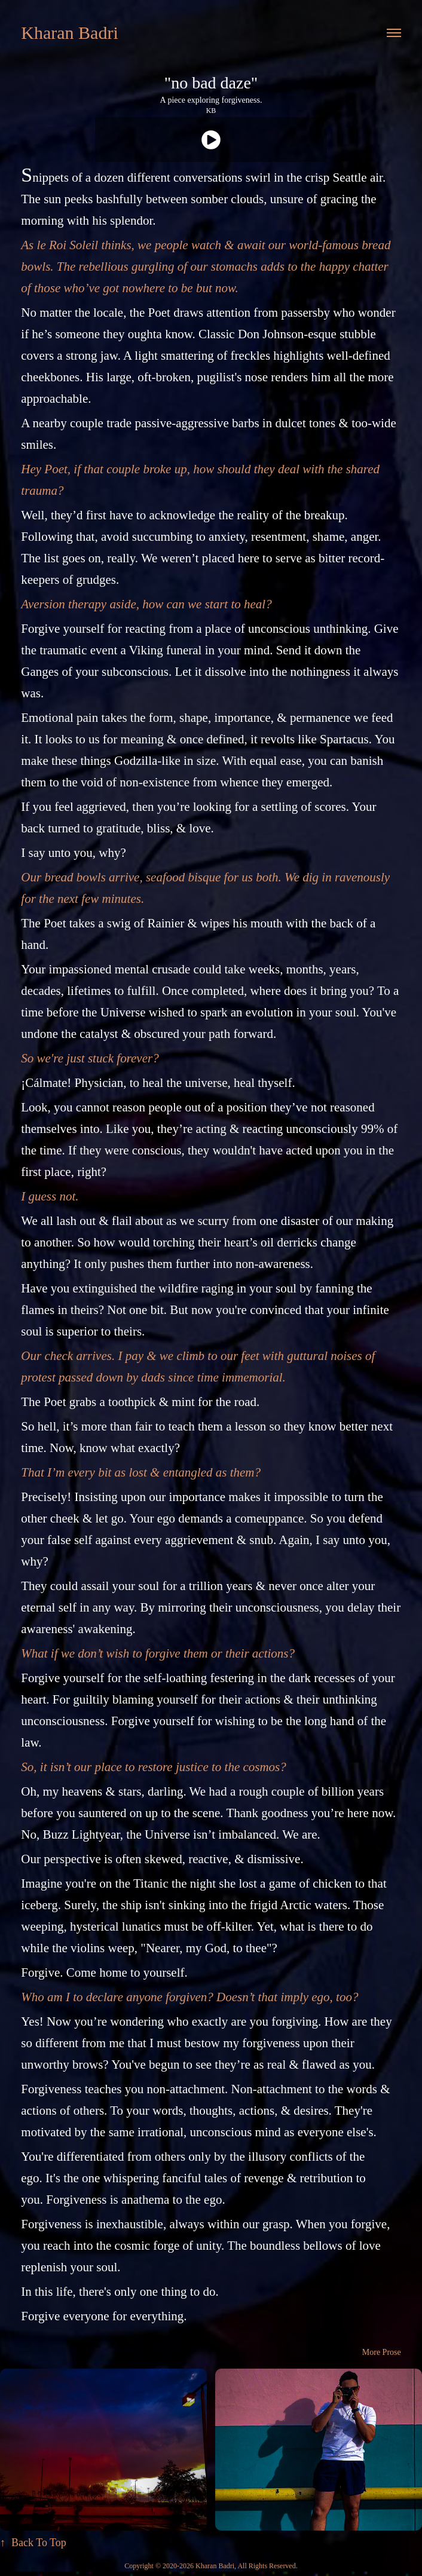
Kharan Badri (69, 32)
